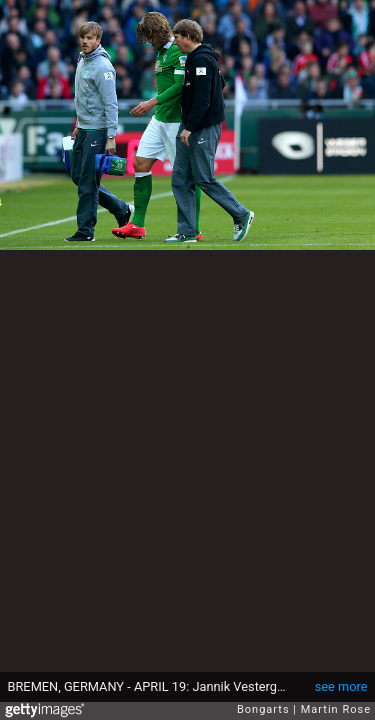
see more (341, 686)
